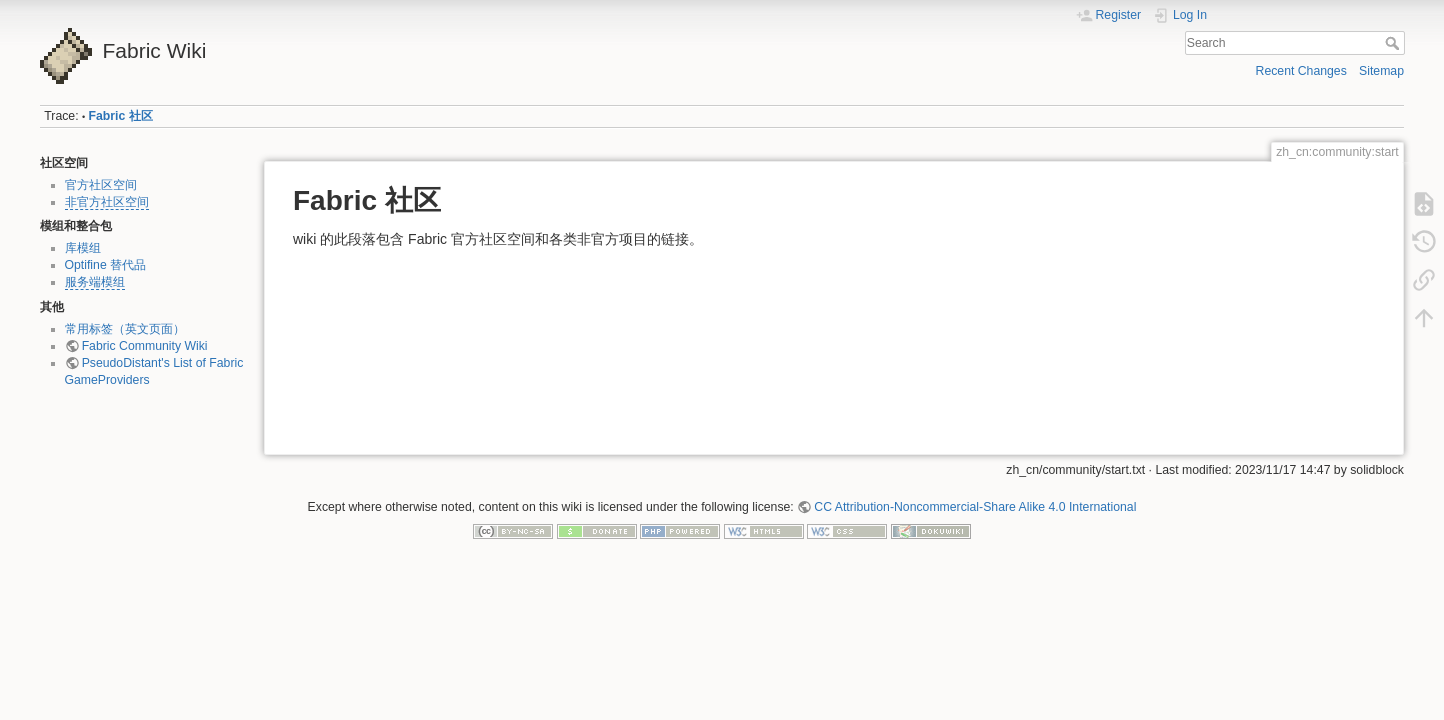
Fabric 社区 (121, 116)
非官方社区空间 (107, 202)
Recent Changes (1301, 71)
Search (1394, 43)
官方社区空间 (101, 185)
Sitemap (1381, 71)
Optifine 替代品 (106, 265)
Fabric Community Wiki (145, 346)
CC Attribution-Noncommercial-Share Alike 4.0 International (975, 507)
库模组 (83, 248)
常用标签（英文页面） (125, 329)
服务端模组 (95, 282)
